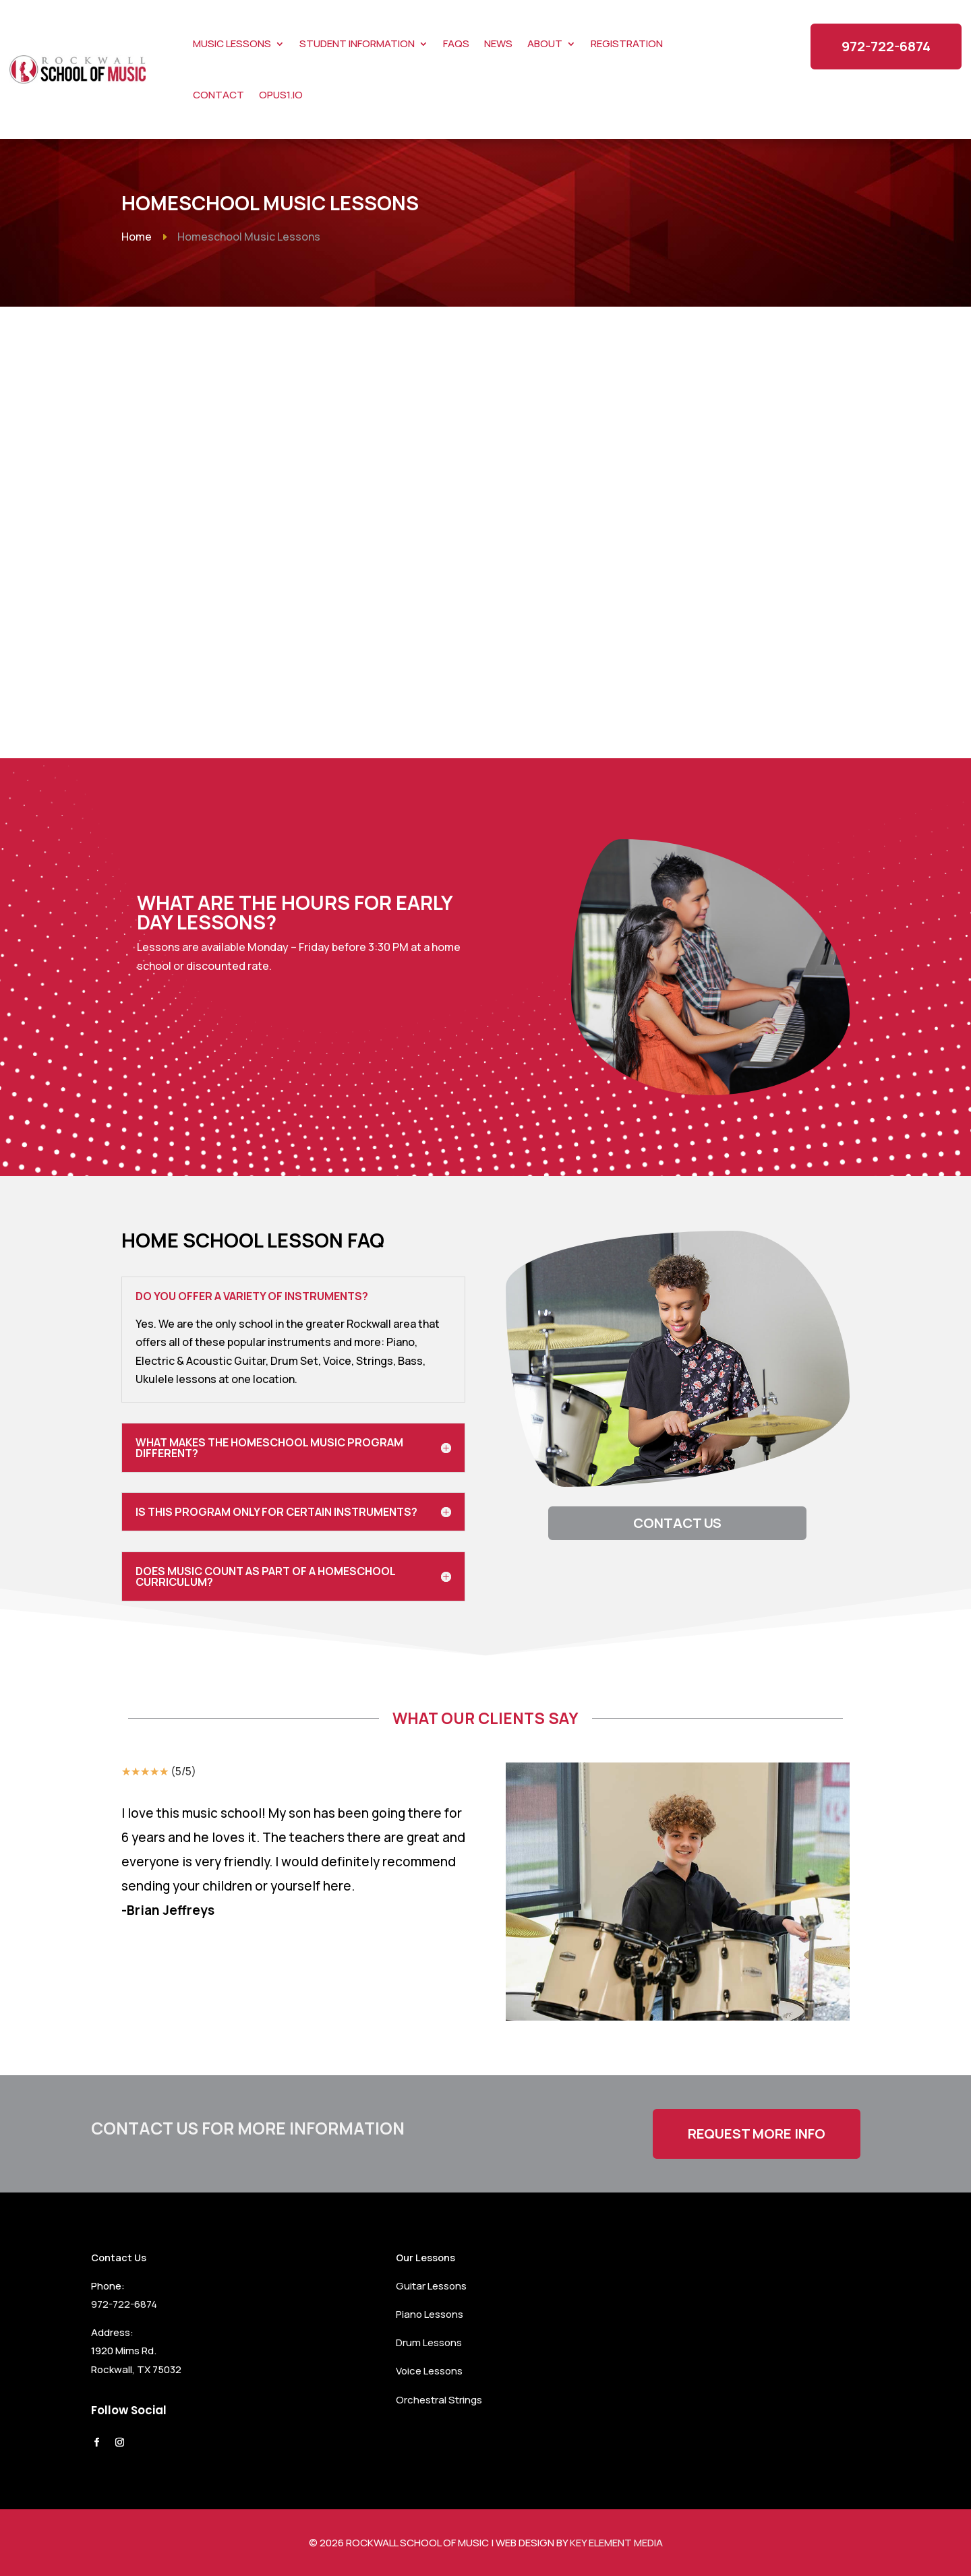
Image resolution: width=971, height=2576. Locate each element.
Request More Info (756, 2133)
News (498, 43)
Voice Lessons (429, 2371)
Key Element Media (616, 2543)
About (544, 43)
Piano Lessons (429, 2314)
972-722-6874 (886, 46)
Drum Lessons (429, 2342)
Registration (627, 43)
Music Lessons (232, 43)
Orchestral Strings (439, 2400)
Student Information (357, 43)
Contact (218, 95)
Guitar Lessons (431, 2286)
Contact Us (677, 1523)
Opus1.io (281, 95)
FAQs (456, 43)
